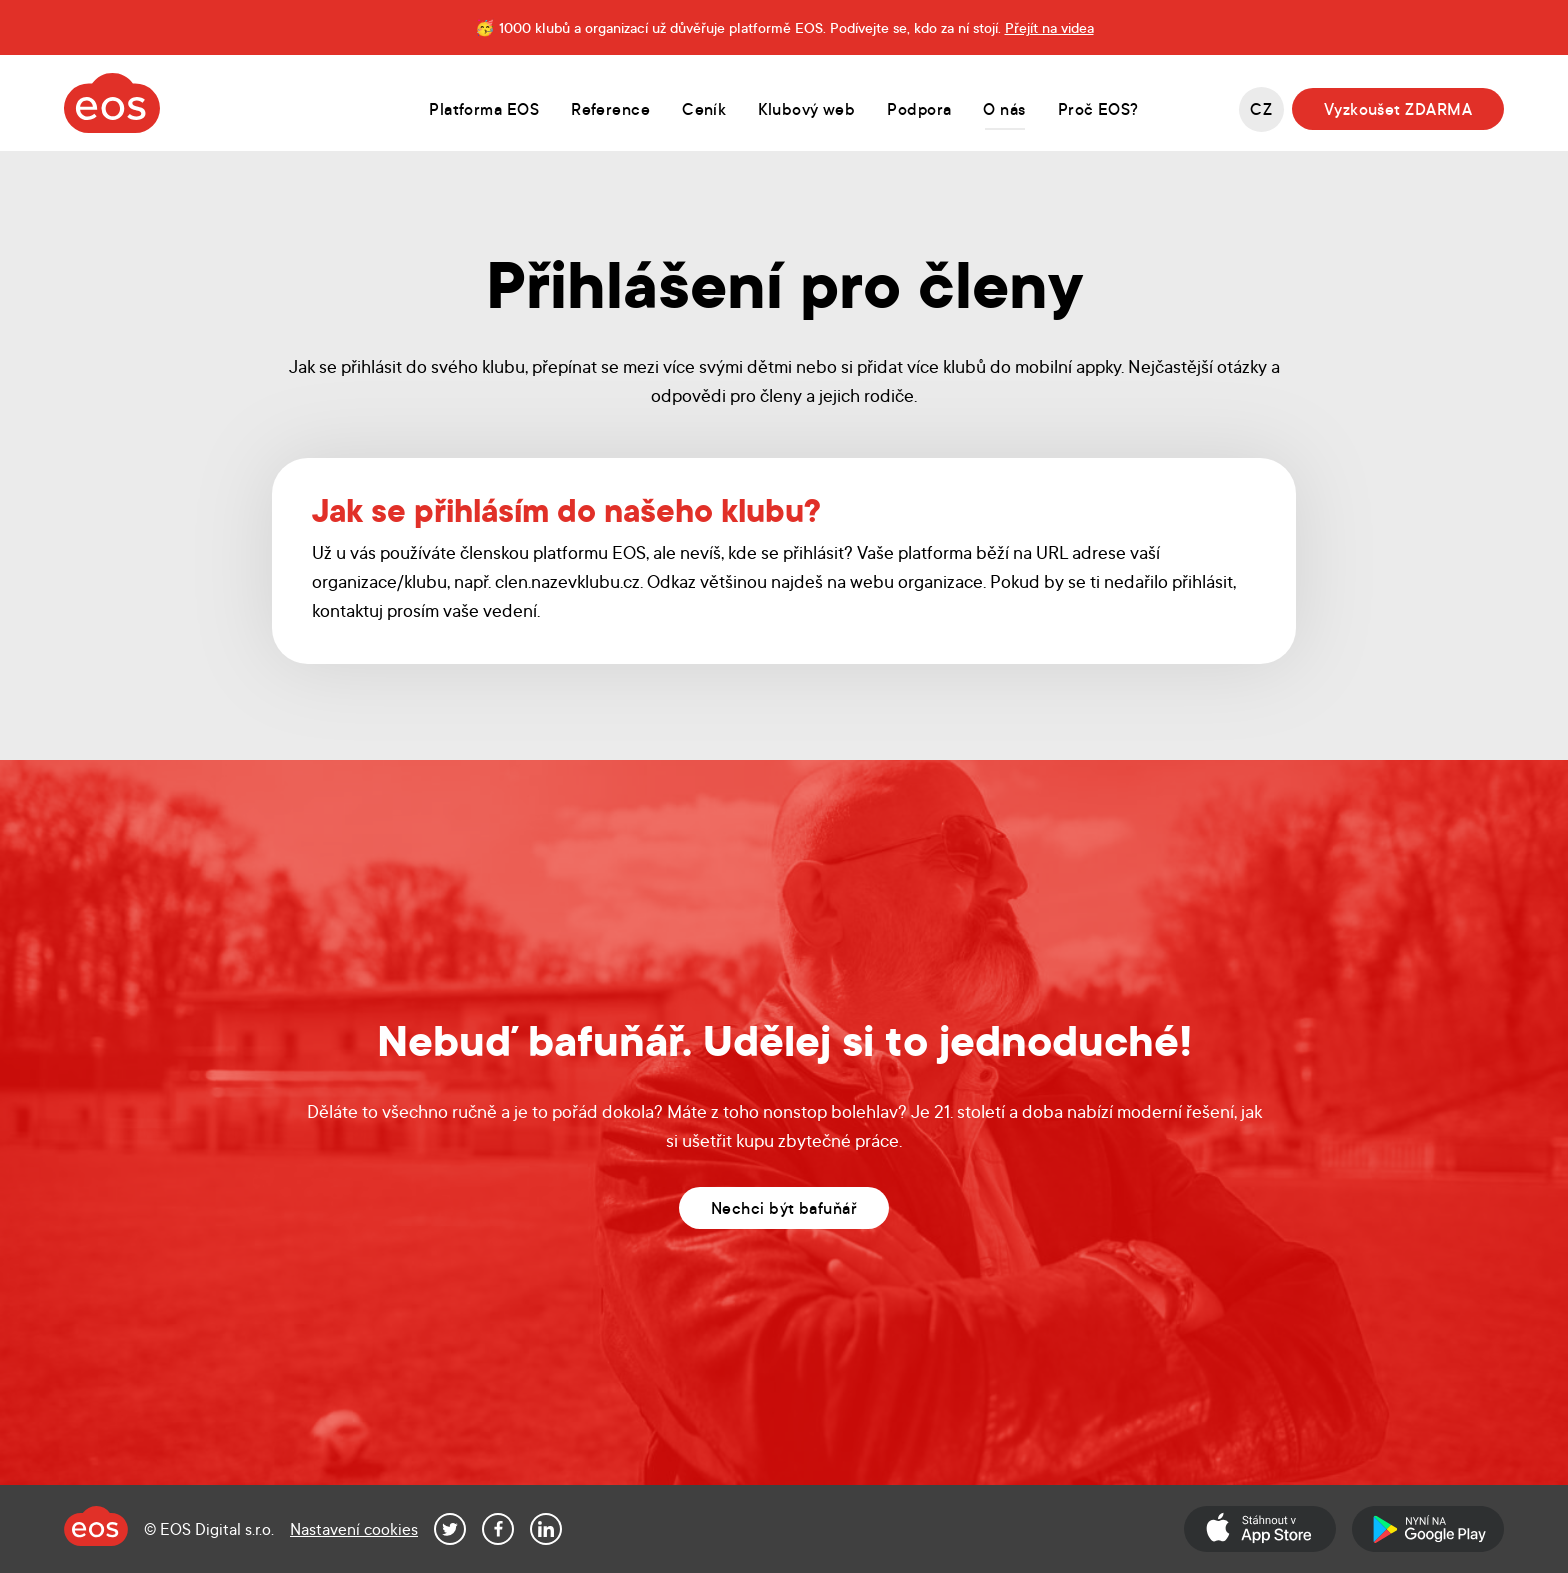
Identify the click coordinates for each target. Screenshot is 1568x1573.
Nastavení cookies (354, 1528)
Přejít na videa (1049, 27)
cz (1261, 108)
